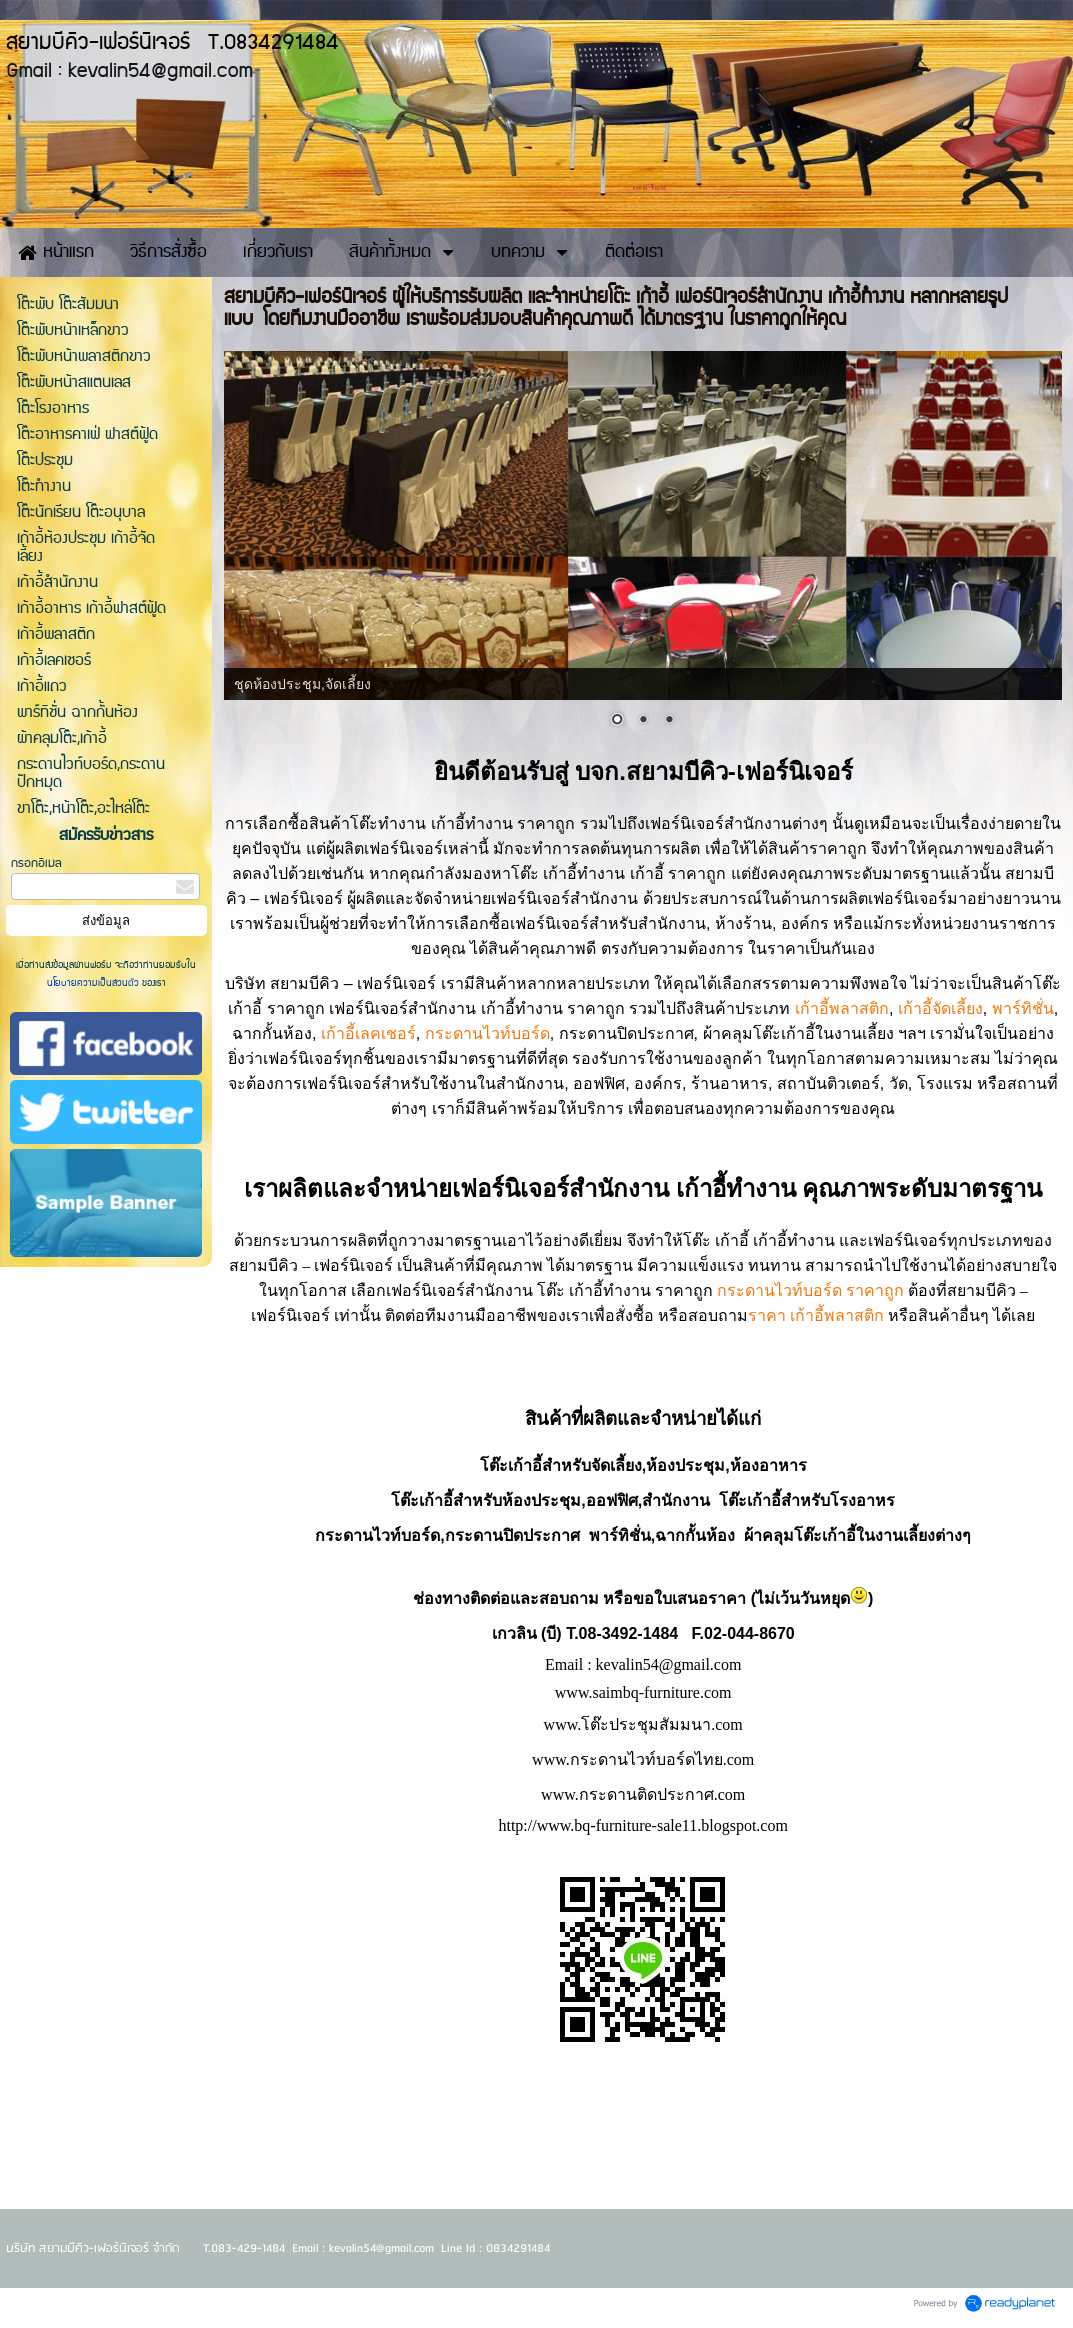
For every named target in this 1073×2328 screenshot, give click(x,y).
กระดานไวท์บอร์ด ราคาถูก (810, 1290)
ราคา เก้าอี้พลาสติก (816, 1315)
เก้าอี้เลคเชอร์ (368, 1033)
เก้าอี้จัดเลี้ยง (940, 1008)
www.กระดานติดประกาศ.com (643, 1794)
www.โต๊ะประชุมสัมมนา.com (643, 1724)
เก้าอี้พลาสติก (842, 1008)
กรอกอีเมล (36, 863)
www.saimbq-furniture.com (643, 1692)
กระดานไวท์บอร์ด (487, 1033)
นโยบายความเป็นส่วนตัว (94, 983)
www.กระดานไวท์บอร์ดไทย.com (643, 1759)
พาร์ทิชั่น (1023, 1008)
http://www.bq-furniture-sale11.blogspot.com (642, 1825)
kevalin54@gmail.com (669, 1664)
